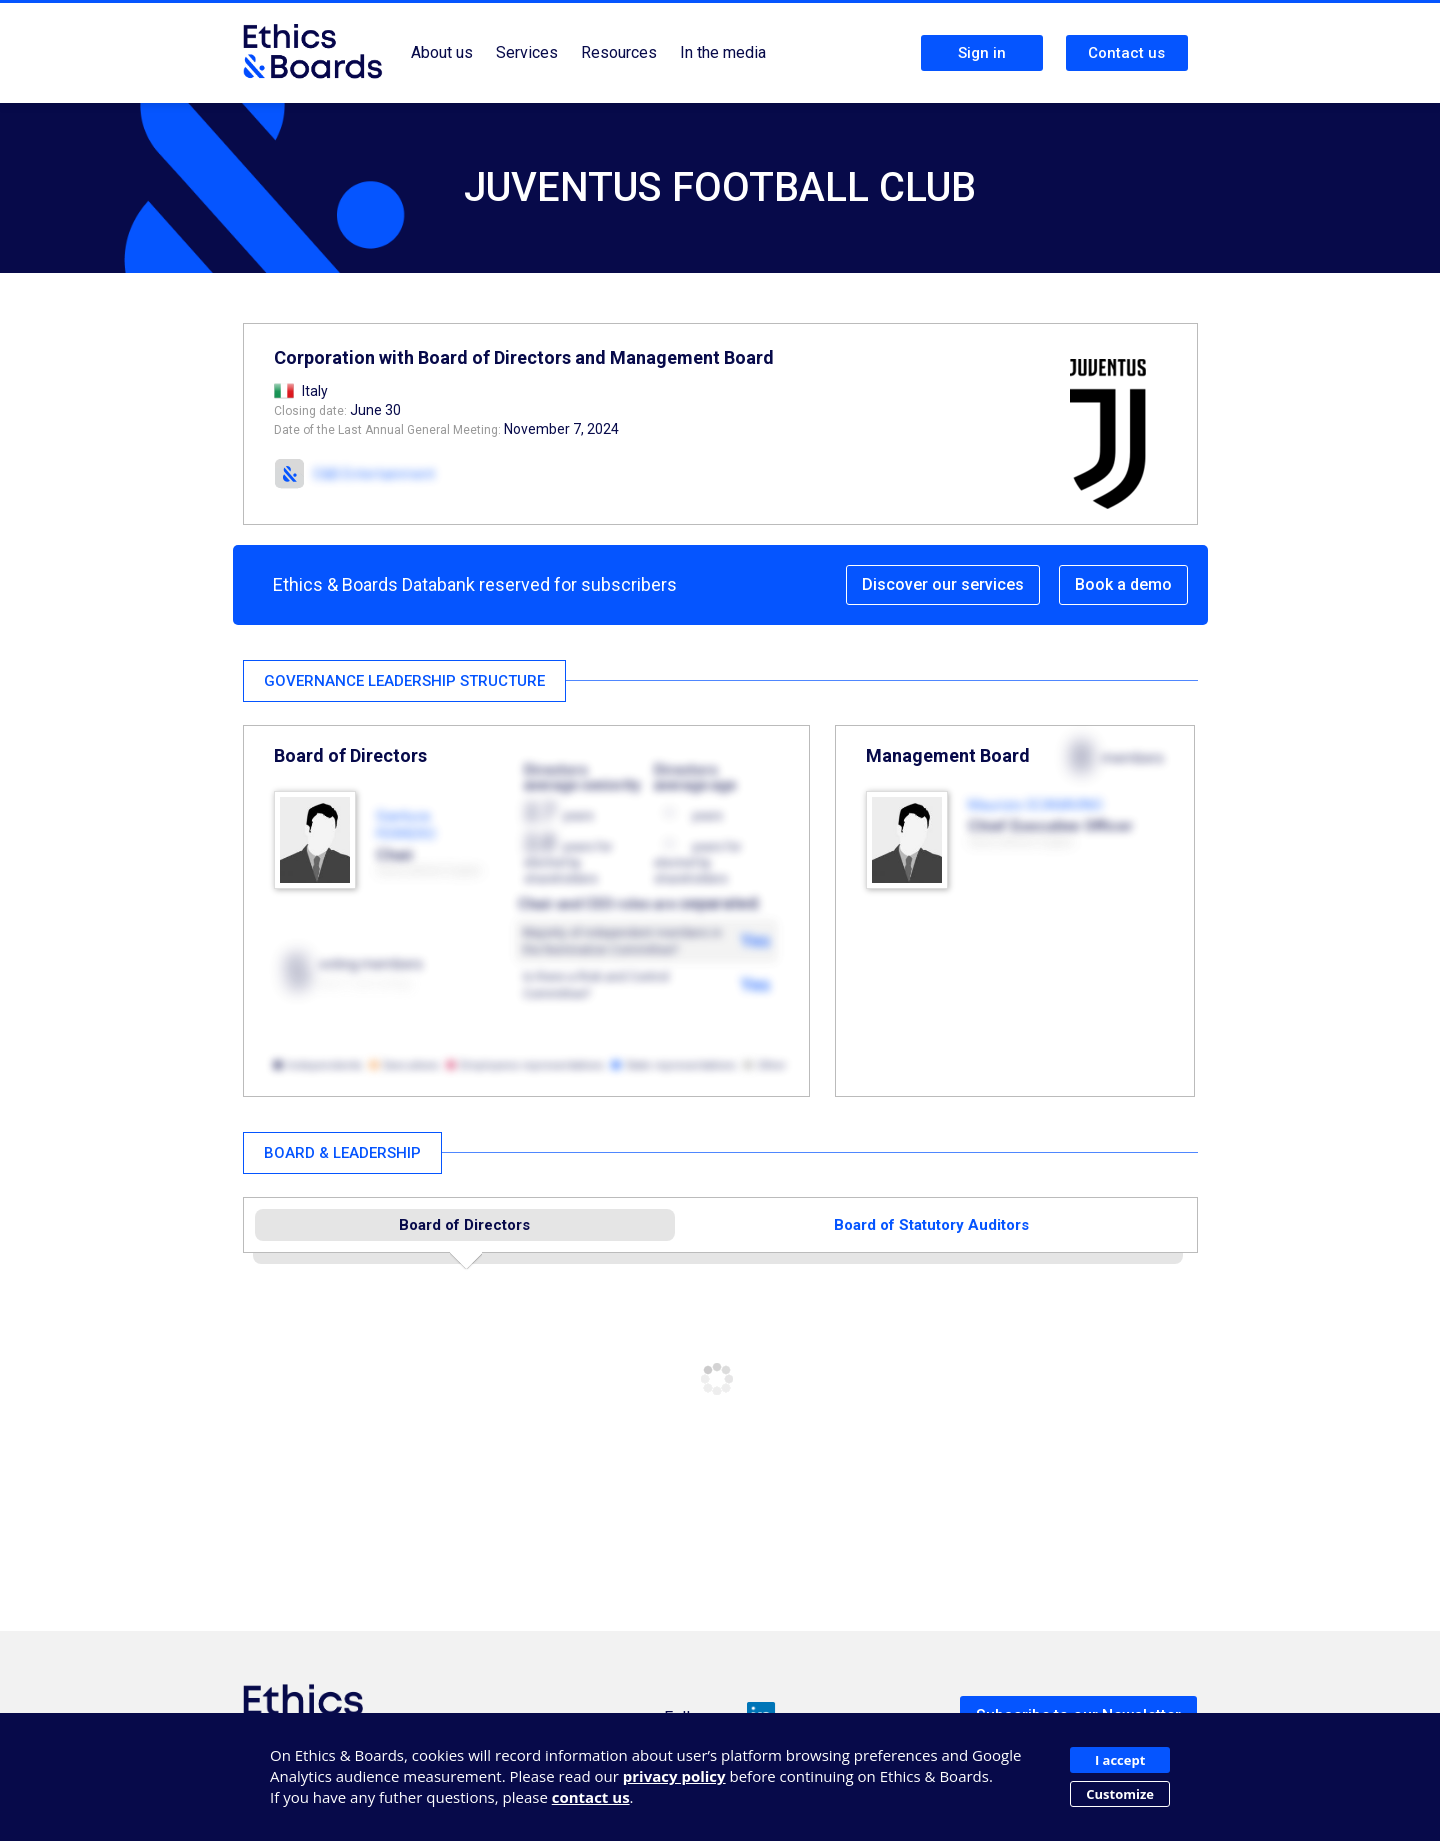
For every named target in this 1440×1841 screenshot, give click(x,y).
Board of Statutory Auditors (931, 1225)
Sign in (982, 53)
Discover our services (943, 584)
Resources (619, 52)
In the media (723, 52)
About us (442, 52)
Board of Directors (464, 1225)
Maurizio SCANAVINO (1035, 805)
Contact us (1126, 53)
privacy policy (674, 1776)
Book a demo (1123, 584)
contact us (591, 1797)
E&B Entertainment (374, 474)
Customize (1120, 1794)
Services (527, 52)
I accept (1120, 1760)
